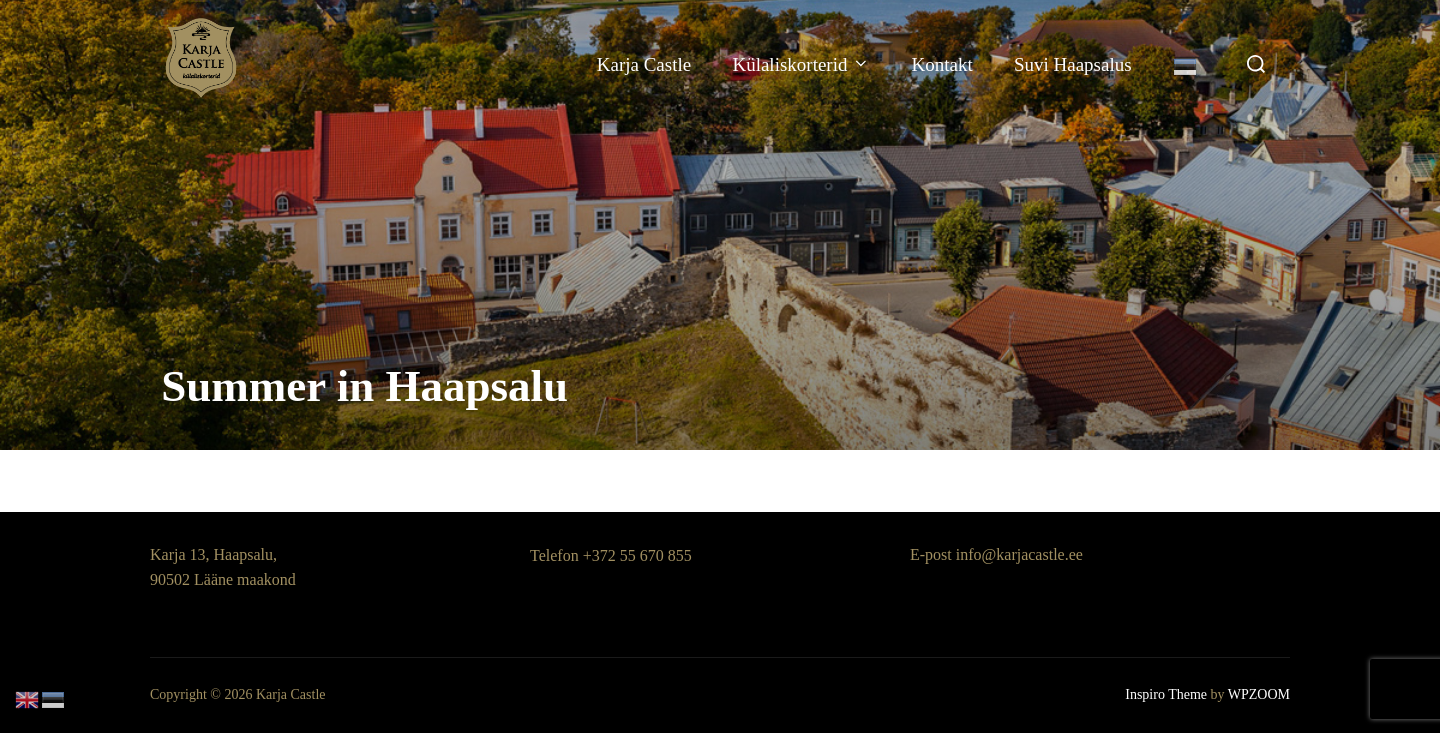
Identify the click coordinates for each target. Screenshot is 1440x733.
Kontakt (941, 64)
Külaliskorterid (801, 64)
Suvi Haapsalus (1073, 64)
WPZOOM (1259, 694)
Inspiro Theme (1166, 694)
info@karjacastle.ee (1019, 554)
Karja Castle (644, 64)
